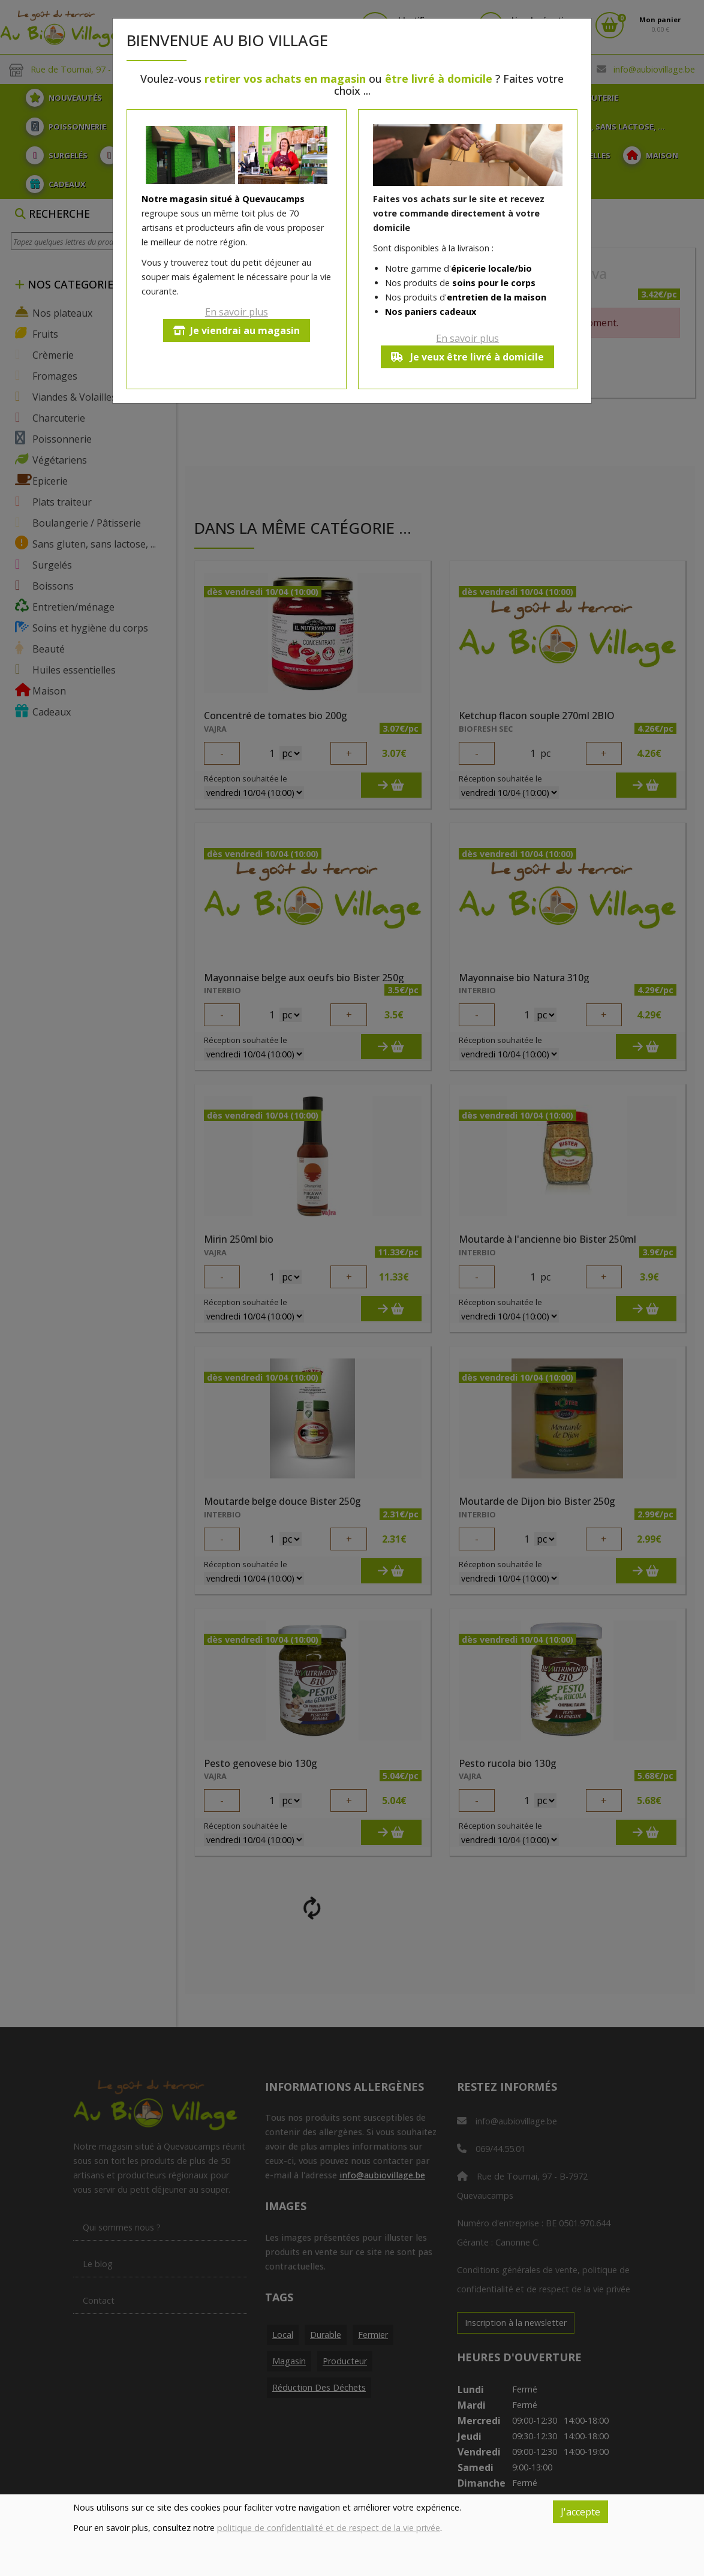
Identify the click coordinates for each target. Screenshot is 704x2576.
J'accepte (580, 2511)
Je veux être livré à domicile (467, 356)
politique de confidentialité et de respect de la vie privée (328, 2527)
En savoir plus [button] (236, 311)
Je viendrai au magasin (236, 330)
